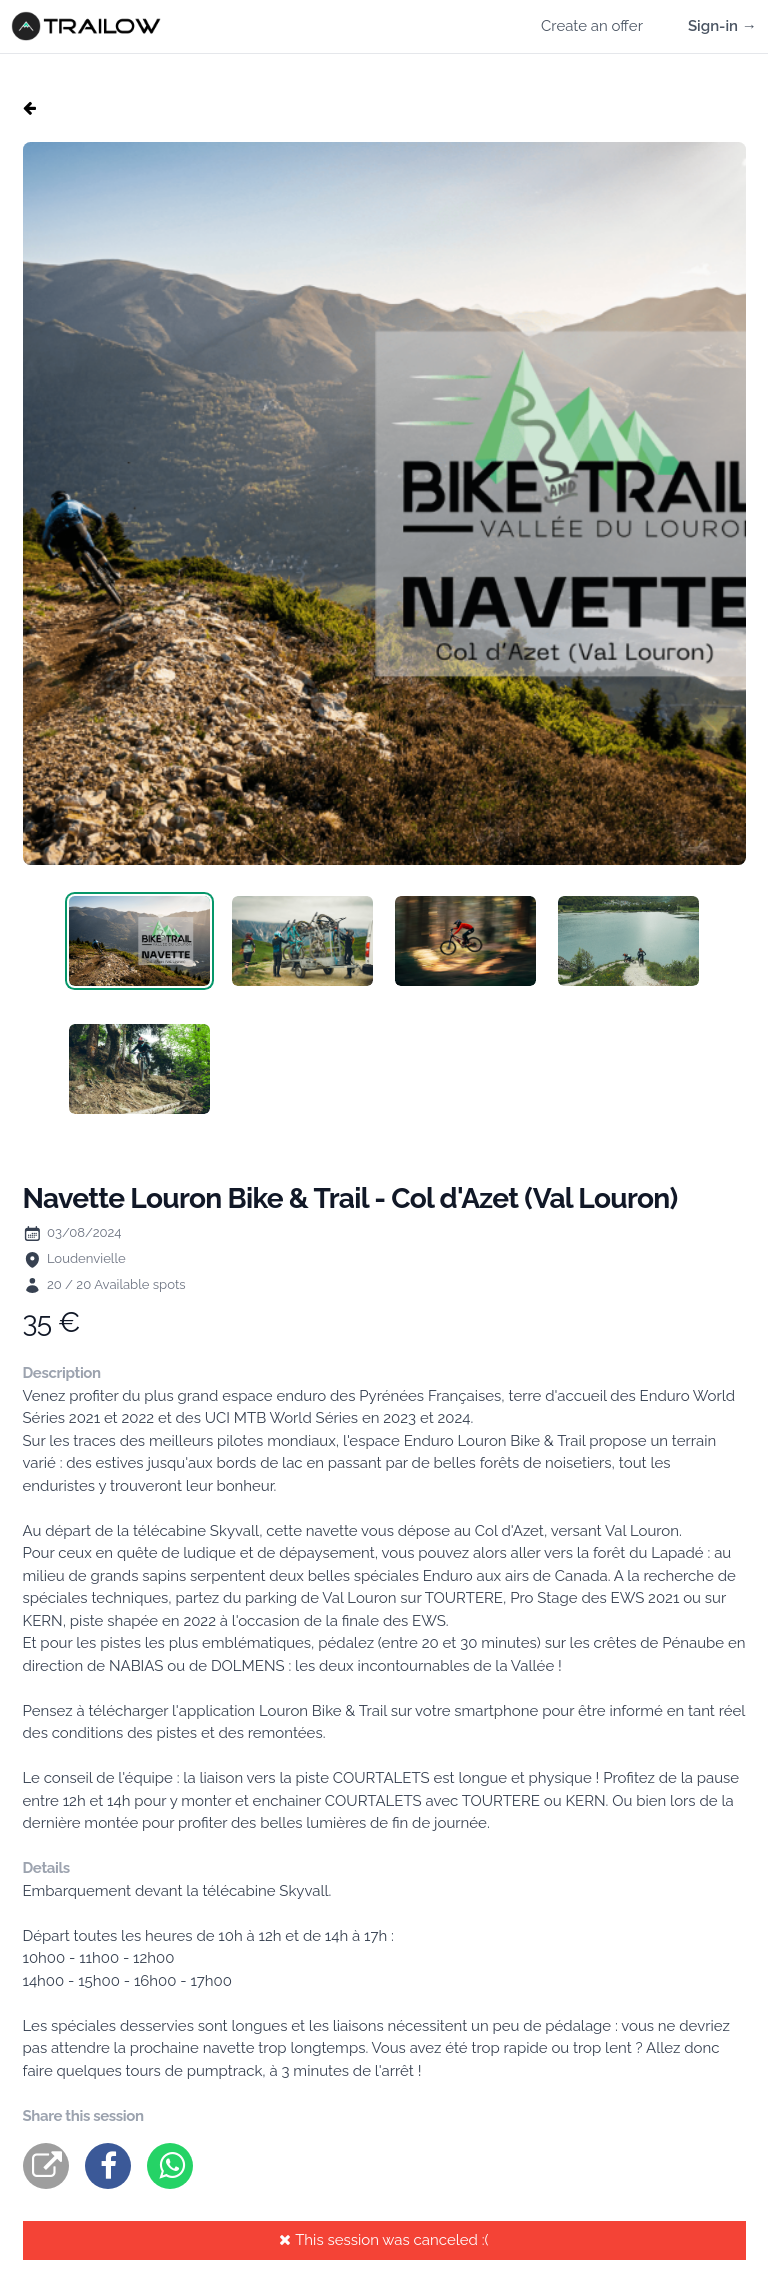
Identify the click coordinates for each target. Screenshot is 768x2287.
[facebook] (108, 2166)
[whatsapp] (170, 2166)
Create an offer (592, 26)
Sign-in (722, 26)
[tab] (139, 941)
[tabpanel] (384, 503)
